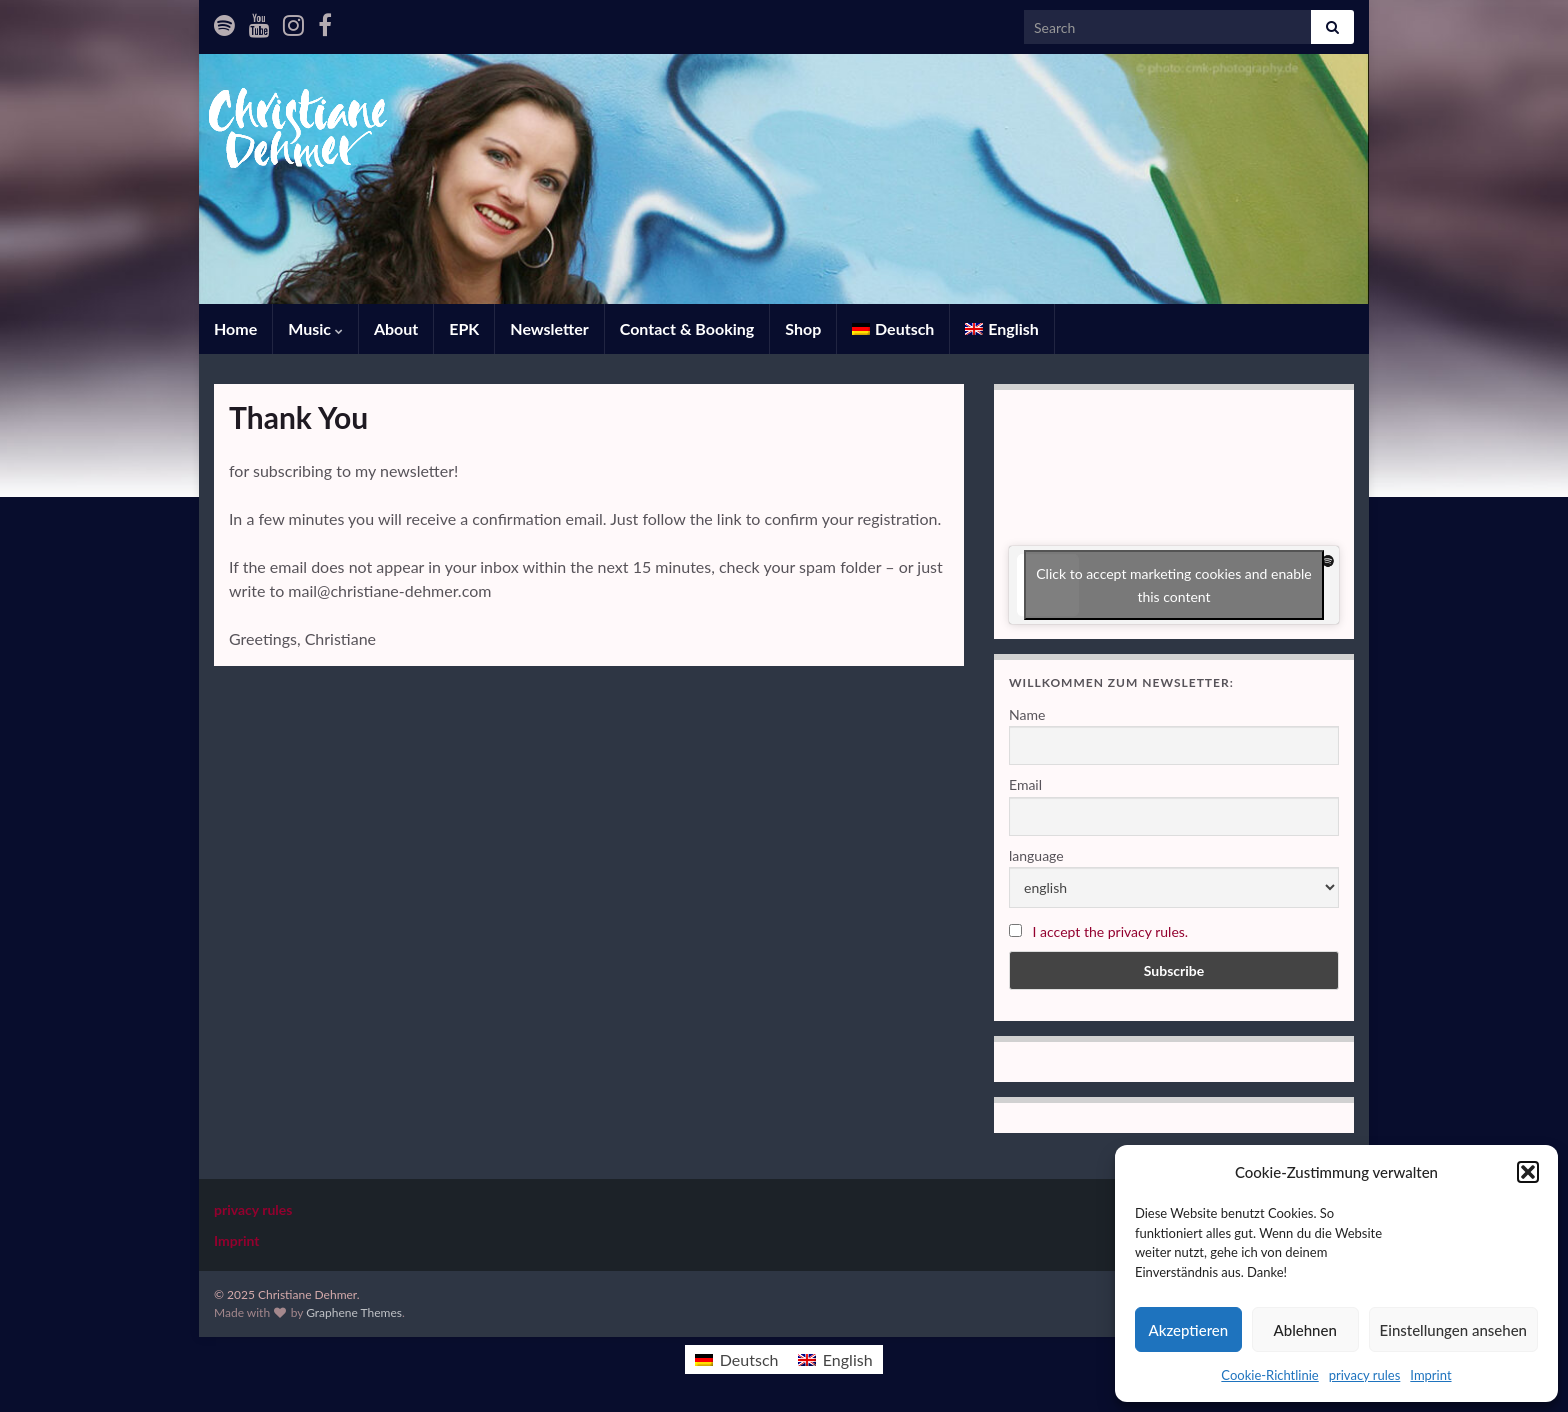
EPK (464, 328)
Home (235, 328)
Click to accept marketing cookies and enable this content (1174, 585)
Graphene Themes (354, 1312)
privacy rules (1365, 1375)
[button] (1528, 1172)
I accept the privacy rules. (1111, 931)
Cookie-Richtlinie (1269, 1375)
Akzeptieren (1188, 1330)
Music (315, 328)
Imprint (1430, 1375)
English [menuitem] (848, 1359)
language (1036, 855)
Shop (803, 328)
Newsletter (549, 328)
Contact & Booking (687, 328)
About (396, 328)
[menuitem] (893, 329)
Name (1027, 714)
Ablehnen (1305, 1330)
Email (1025, 784)
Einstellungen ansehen (1453, 1330)
